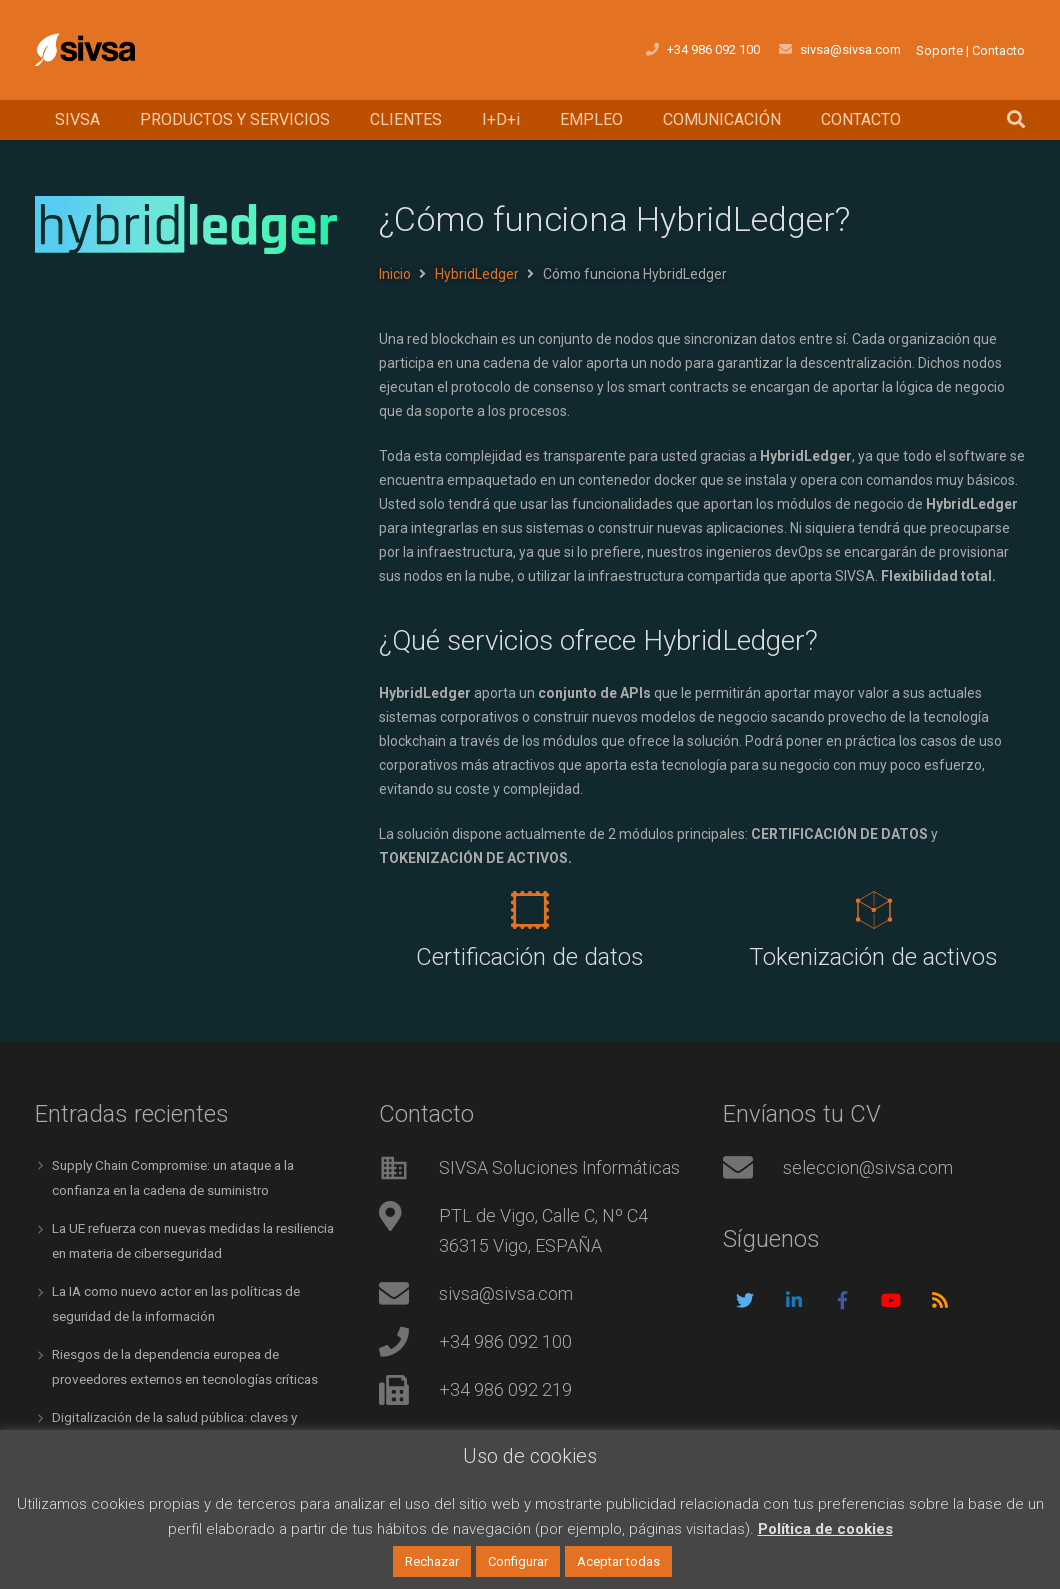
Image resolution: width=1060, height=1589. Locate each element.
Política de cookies (825, 1529)
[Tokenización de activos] (874, 910)
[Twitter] (745, 1300)
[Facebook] (842, 1300)
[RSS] (939, 1300)
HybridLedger (477, 274)
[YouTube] (891, 1300)
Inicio (395, 274)
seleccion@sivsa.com (868, 1167)
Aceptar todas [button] (618, 1561)
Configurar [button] (518, 1561)
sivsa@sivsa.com (506, 1293)
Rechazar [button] (432, 1561)
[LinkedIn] (794, 1300)
